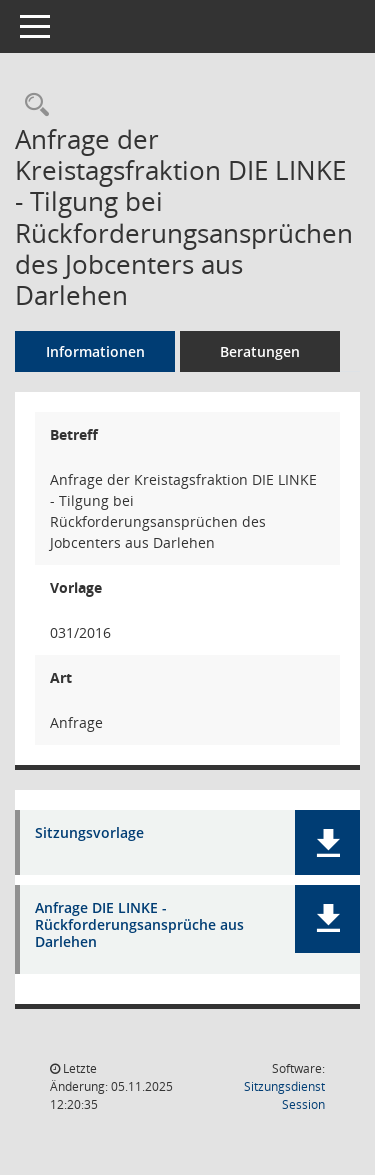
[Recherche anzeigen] (32, 105)
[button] (327, 842)
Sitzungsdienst (284, 1095)
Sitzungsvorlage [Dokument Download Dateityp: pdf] (89, 833)
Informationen (95, 351)
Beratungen (260, 351)
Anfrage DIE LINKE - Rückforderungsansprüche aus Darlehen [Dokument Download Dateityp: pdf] (139, 925)
